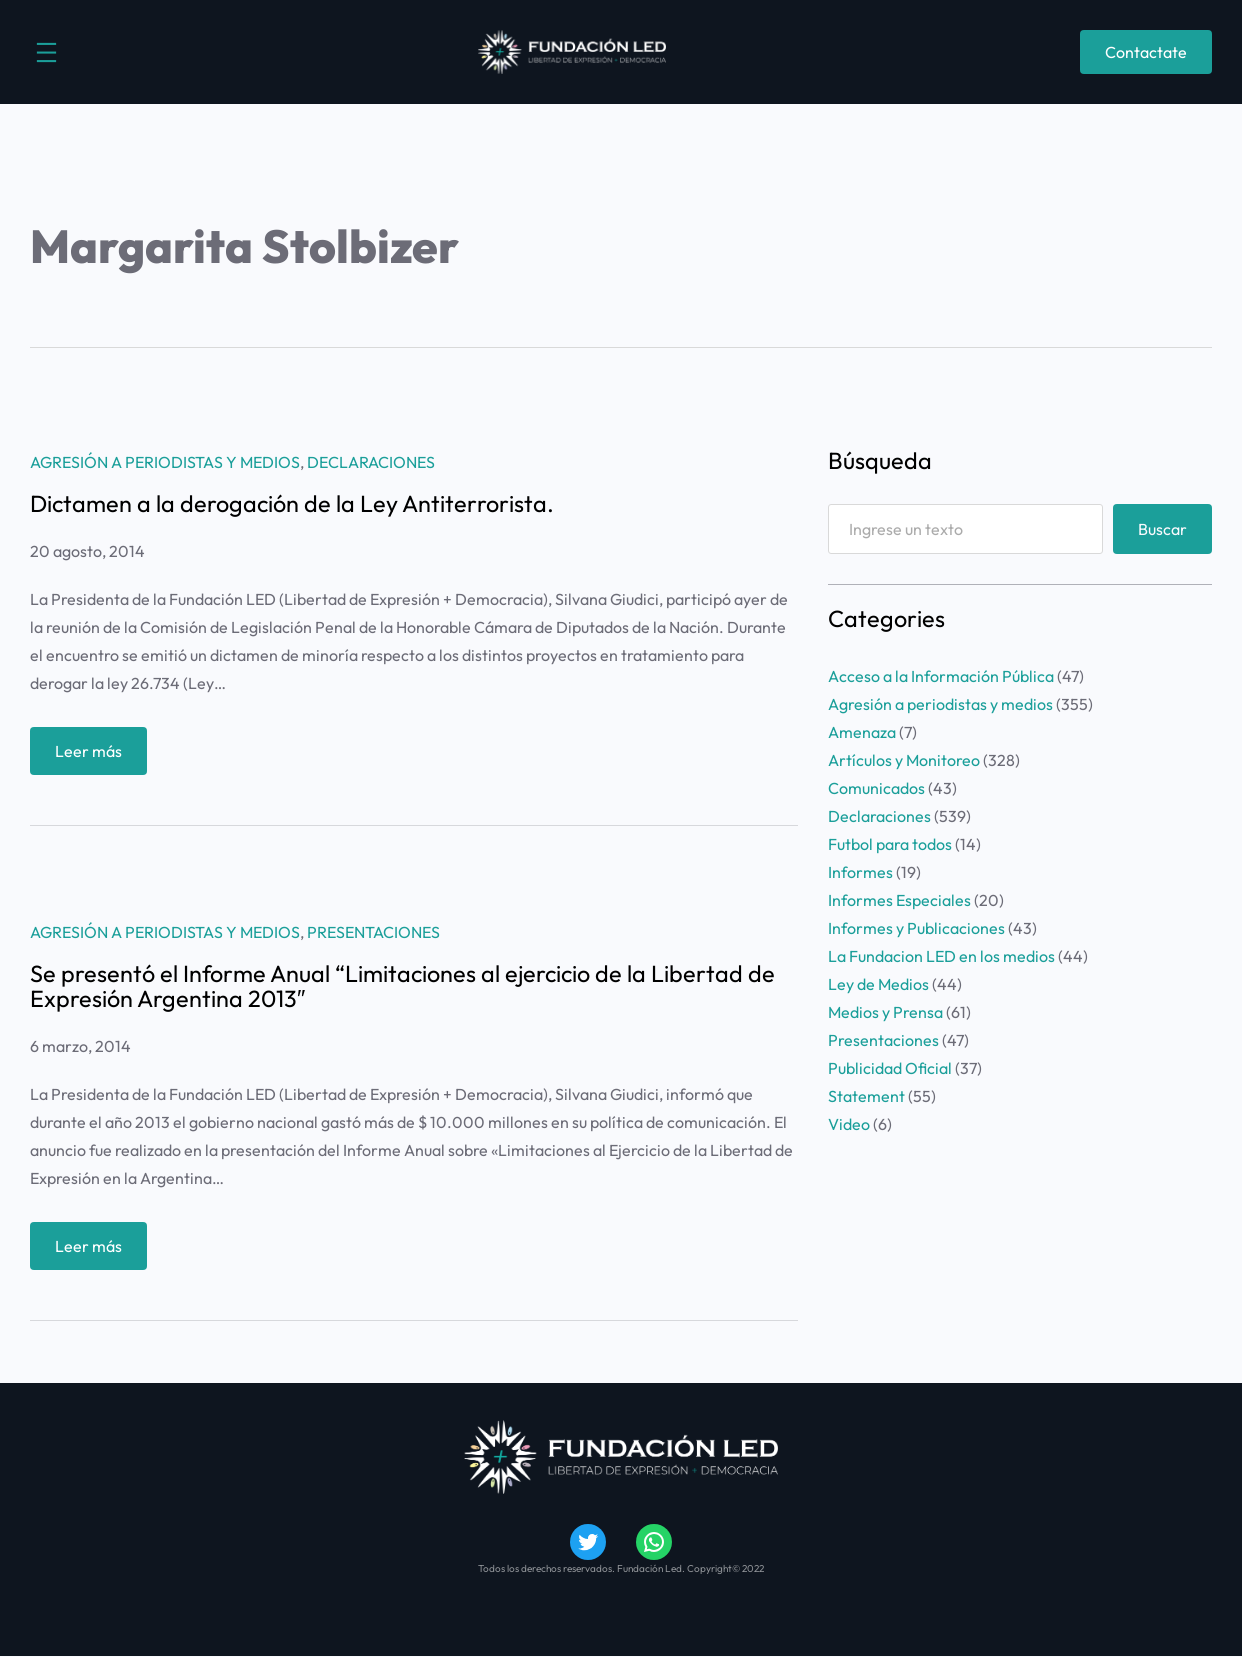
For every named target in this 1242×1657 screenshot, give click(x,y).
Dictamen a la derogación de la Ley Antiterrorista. (292, 504)
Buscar (1162, 529)
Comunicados (876, 788)
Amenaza (862, 732)
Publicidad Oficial (890, 1068)
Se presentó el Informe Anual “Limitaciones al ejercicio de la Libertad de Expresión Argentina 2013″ (402, 986)
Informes (860, 872)
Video (849, 1124)
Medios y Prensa (885, 1012)
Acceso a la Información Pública (941, 676)
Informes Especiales (899, 900)
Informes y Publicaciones (916, 928)
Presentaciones (373, 932)
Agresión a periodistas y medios (165, 462)
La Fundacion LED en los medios (941, 956)
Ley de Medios (878, 984)
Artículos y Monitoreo (904, 760)
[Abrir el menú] (46, 52)
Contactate (1146, 52)
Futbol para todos (890, 844)
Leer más (95, 755)
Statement (866, 1096)
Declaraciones (371, 462)
